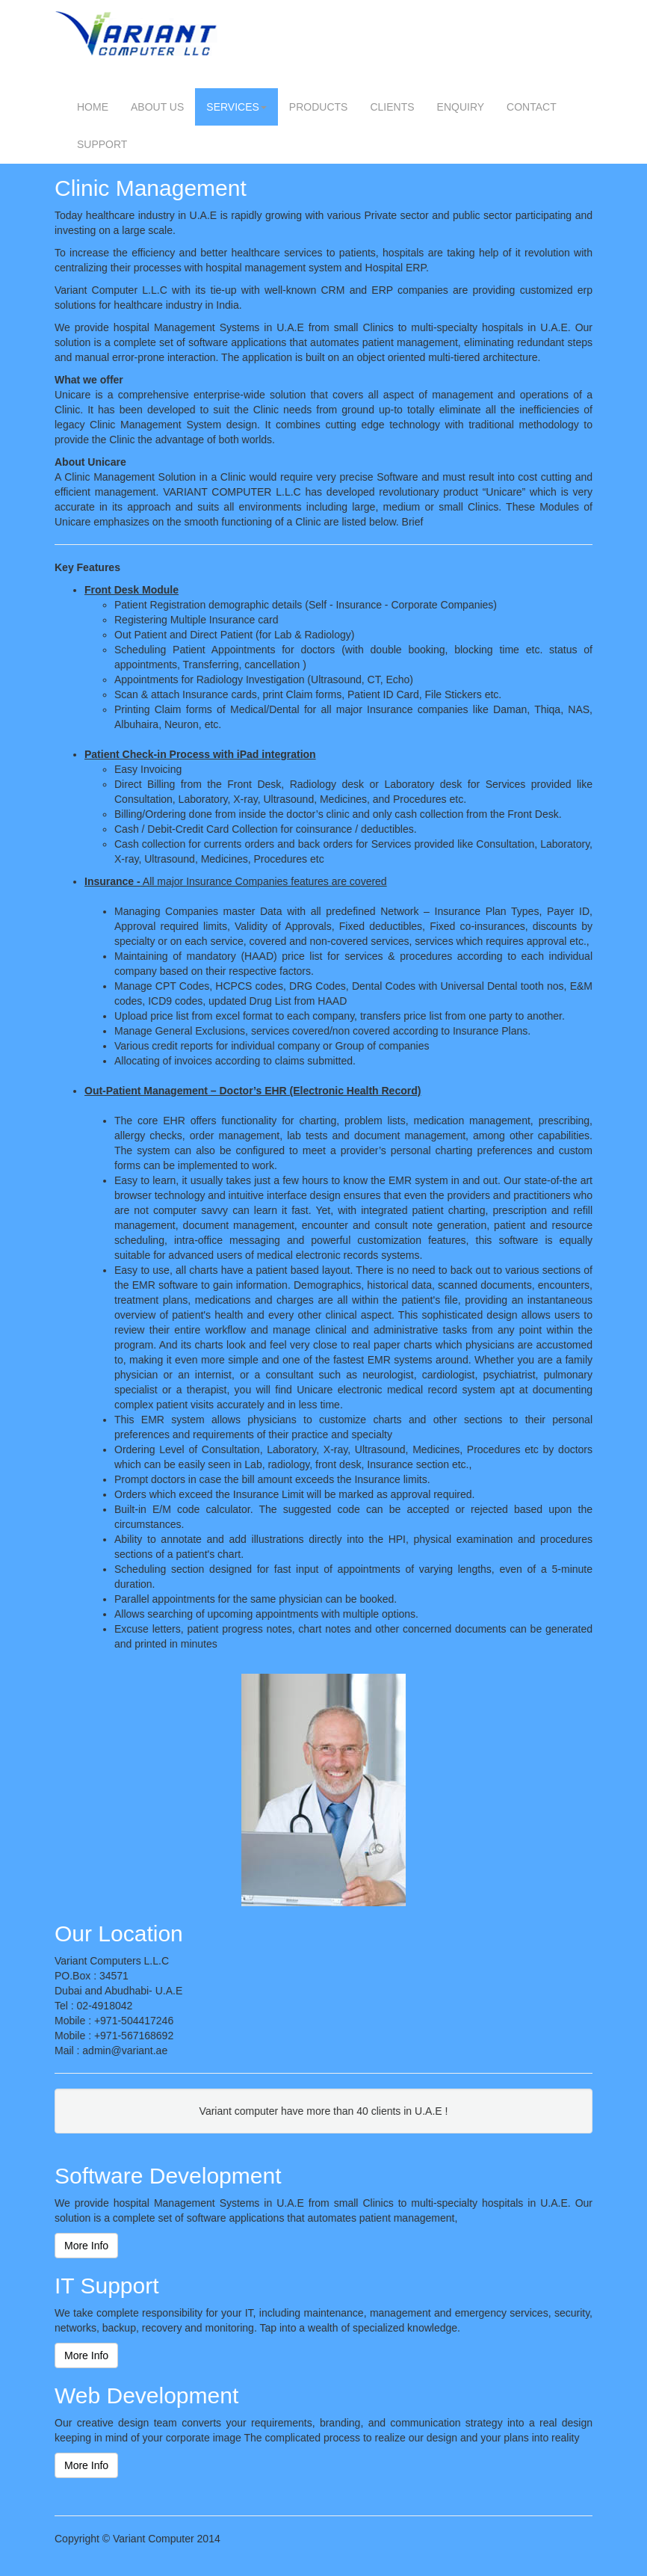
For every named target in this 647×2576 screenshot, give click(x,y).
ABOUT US (157, 107)
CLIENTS (392, 107)
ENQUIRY (461, 107)
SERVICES (236, 107)
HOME (92, 107)
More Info (86, 2246)
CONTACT (532, 107)
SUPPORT (102, 144)
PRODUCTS (318, 107)
